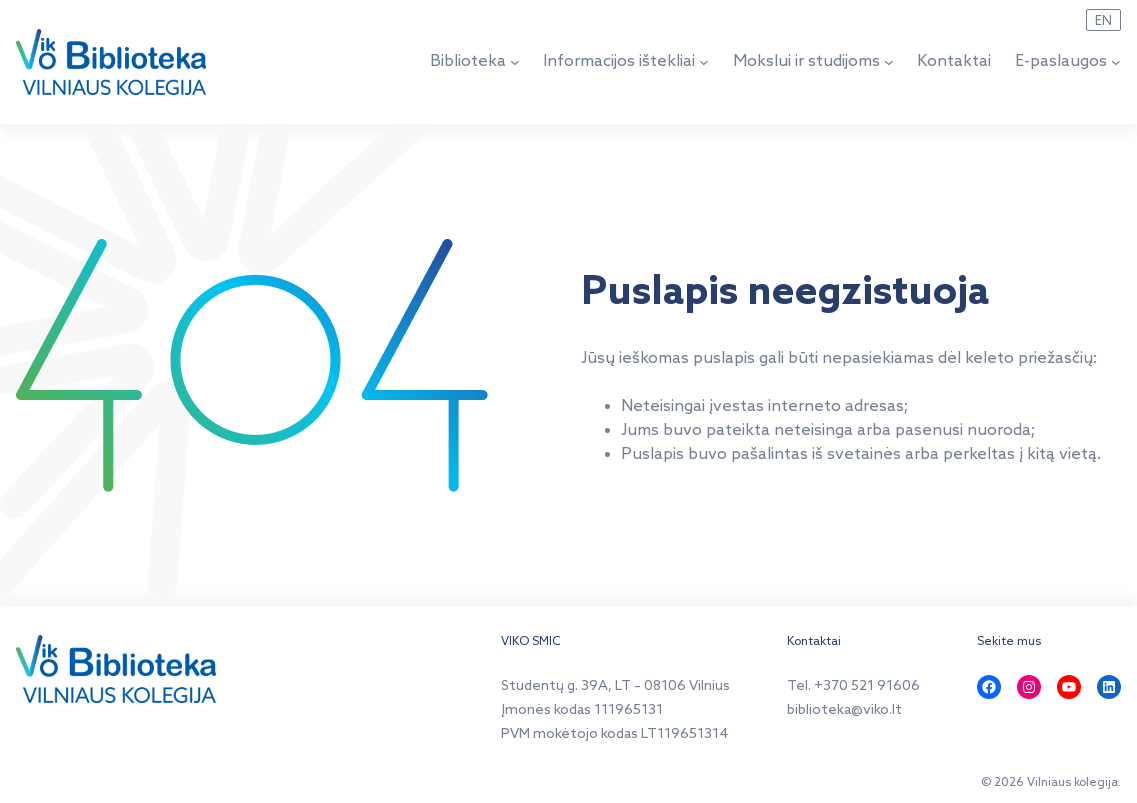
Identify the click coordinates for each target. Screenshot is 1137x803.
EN (1103, 21)
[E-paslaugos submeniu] (1116, 62)
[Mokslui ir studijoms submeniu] (889, 62)
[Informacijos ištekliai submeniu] (704, 62)
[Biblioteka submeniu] (515, 62)
